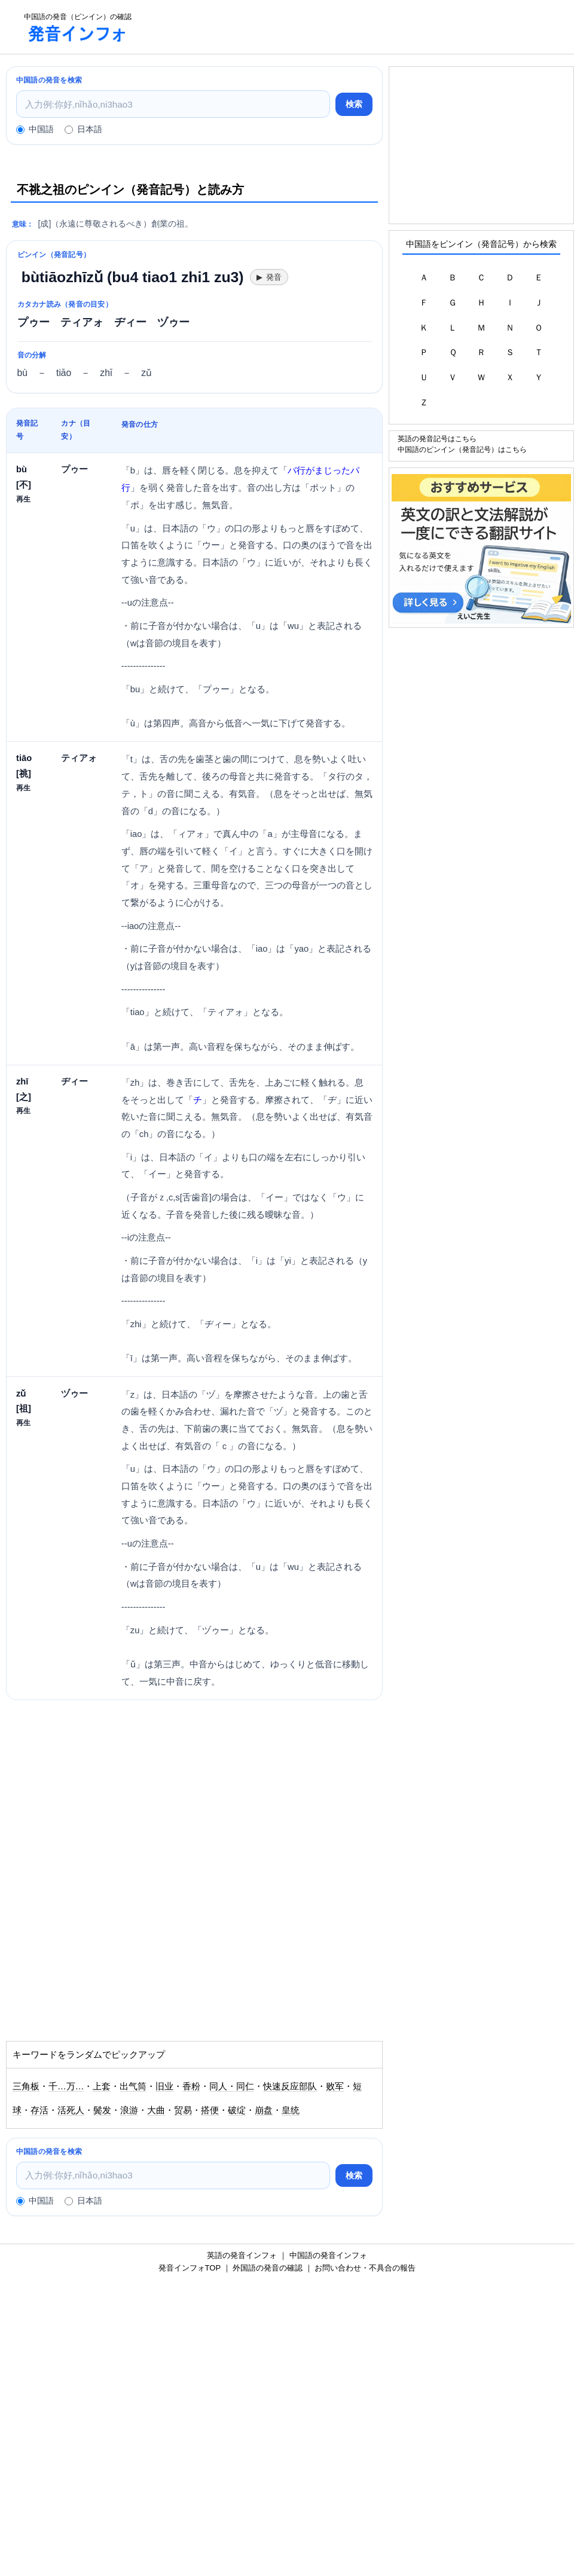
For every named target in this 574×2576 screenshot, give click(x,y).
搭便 (210, 2110)
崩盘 (264, 2110)
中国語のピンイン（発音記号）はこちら (462, 449)
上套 (102, 2086)
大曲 (156, 2110)
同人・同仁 (231, 2086)
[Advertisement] (356, 27)
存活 (39, 2110)
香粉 (191, 2086)
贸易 (183, 2110)
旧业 (164, 2086)
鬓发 (102, 2110)
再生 (23, 499)
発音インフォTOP (189, 2267)
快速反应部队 (290, 2086)
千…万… (66, 2086)
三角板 (26, 2086)
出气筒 (133, 2086)
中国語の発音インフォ (328, 2255)
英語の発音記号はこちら (437, 438)
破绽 (237, 2110)
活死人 (70, 2110)
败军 (335, 2086)
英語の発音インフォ (242, 2255)
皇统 (291, 2110)
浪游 (129, 2110)
